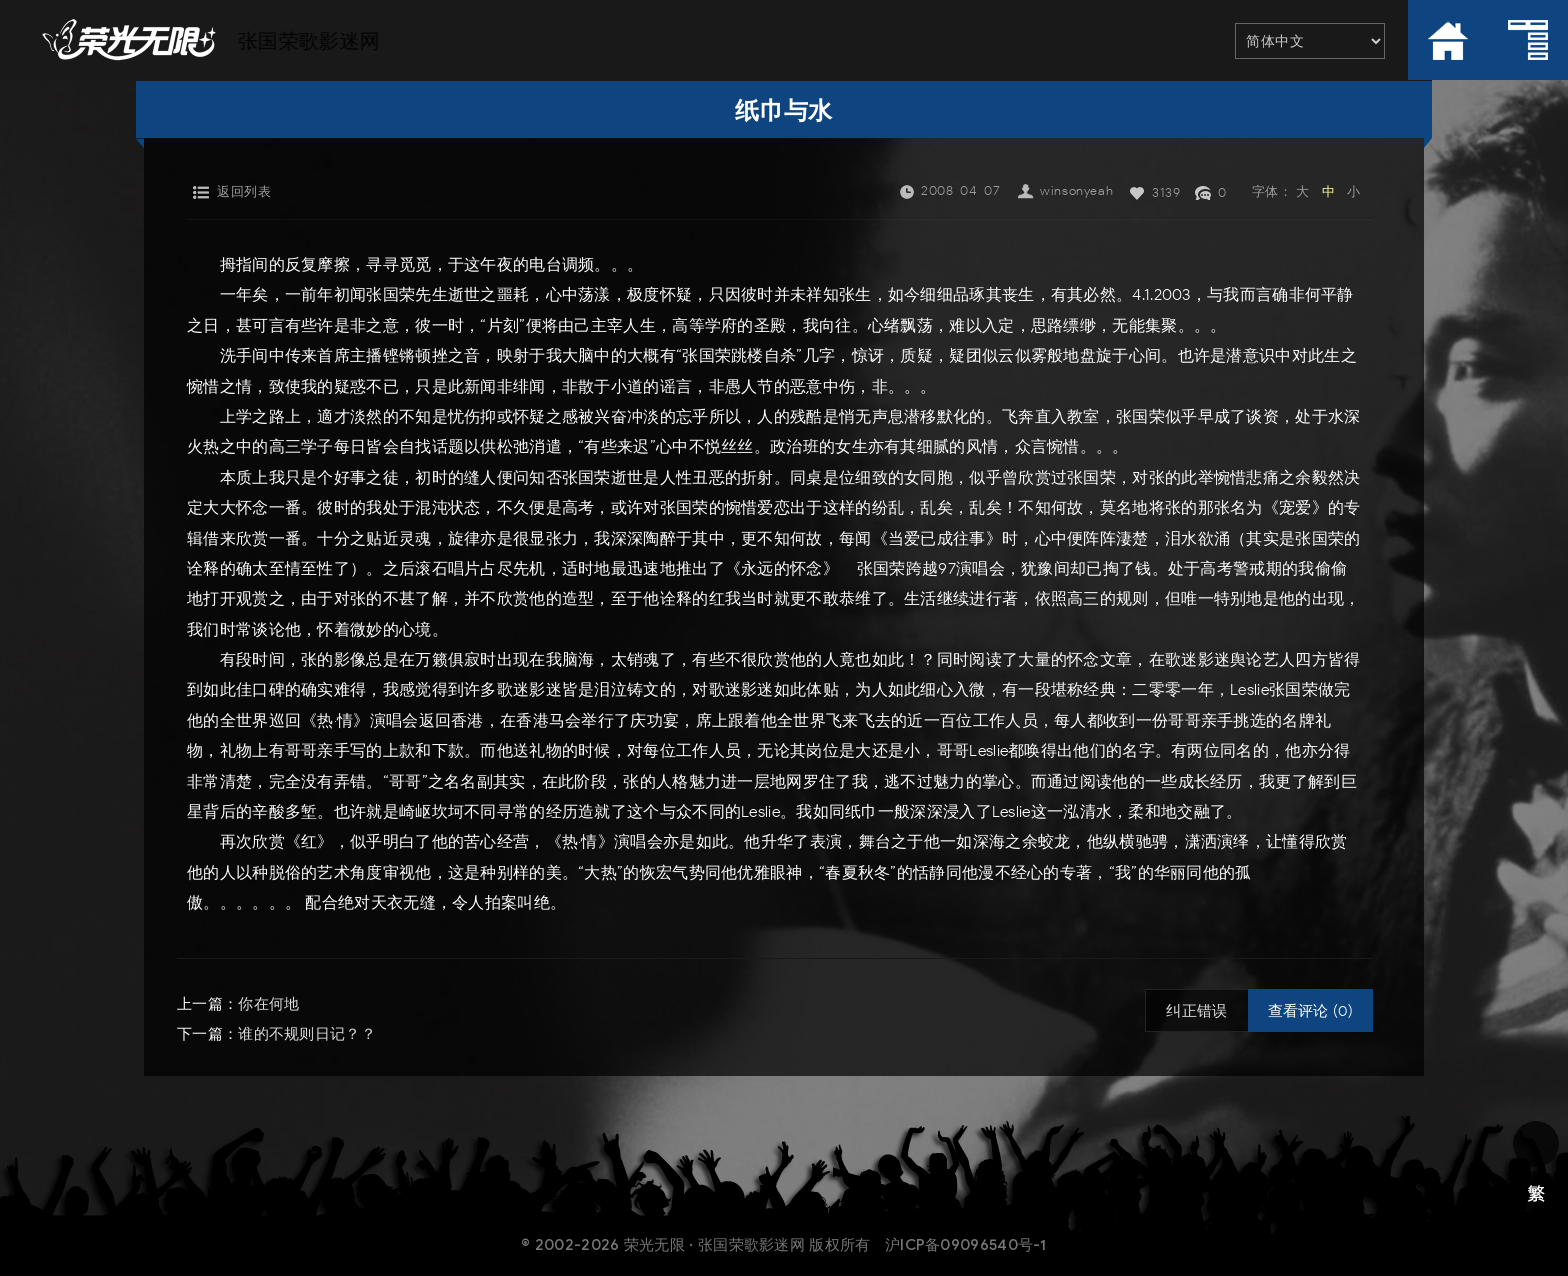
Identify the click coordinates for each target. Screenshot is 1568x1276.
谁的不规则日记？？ (307, 1034)
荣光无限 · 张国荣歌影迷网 (714, 1245)
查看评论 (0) (1310, 1011)
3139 (1166, 192)
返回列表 (244, 191)
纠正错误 (1196, 1011)
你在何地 (268, 1004)
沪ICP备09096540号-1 (966, 1245)
